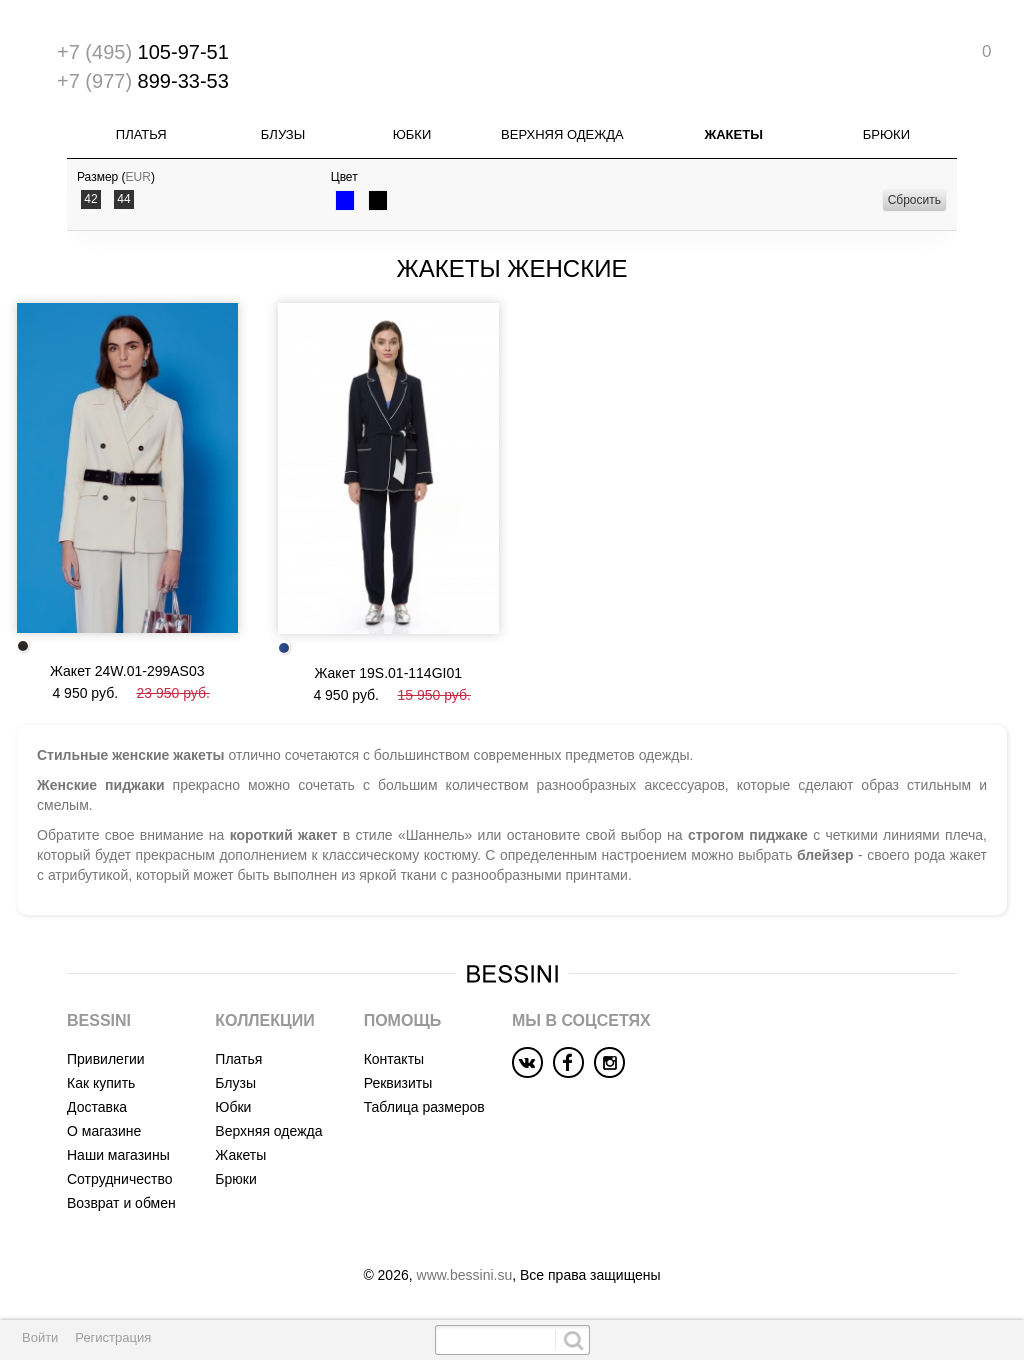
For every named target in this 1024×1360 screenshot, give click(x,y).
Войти (40, 1337)
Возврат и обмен (121, 1203)
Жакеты (733, 134)
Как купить (101, 1083)
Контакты (394, 1059)
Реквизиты (398, 1083)
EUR (138, 177)
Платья (141, 134)
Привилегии (106, 1059)
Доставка (97, 1107)
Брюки (886, 134)
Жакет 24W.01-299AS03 (127, 671)
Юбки (412, 134)
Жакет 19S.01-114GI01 (388, 673)
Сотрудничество (119, 1179)
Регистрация (113, 1337)
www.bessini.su (465, 1275)
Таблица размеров (424, 1107)
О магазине (104, 1131)
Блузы (283, 134)
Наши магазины (118, 1155)
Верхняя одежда (562, 134)
